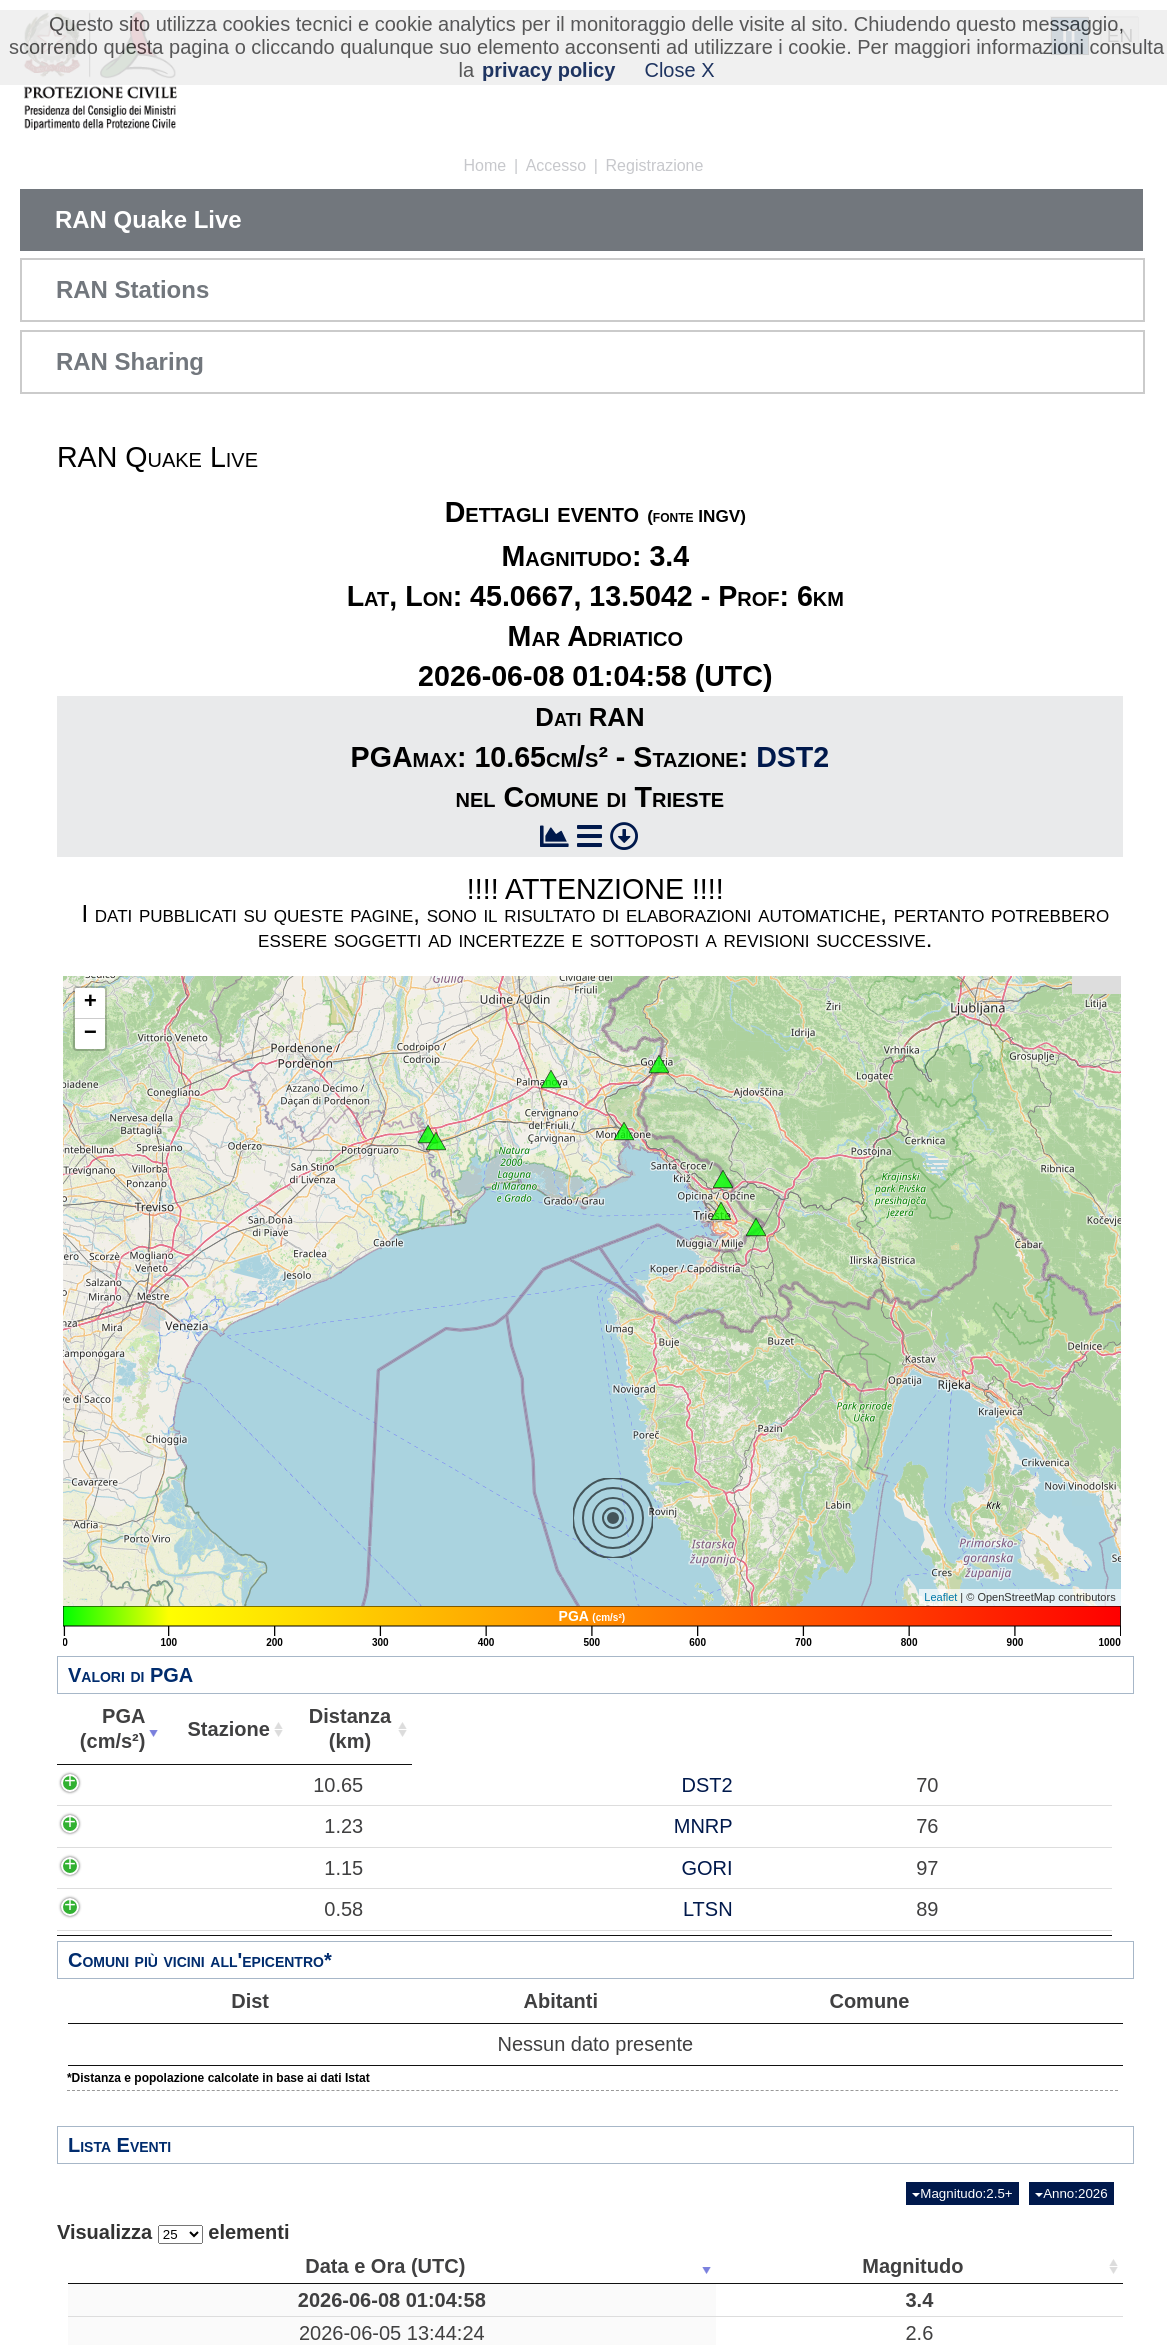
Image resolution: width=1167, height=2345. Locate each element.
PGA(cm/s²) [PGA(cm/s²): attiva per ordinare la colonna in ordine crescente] (108, 1728)
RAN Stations (132, 289)
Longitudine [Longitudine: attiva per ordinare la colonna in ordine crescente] (868, 2266)
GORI (242, 1868)
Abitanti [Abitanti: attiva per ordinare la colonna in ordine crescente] (452, 1729)
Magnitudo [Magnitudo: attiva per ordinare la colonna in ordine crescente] (318, 2266)
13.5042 (875, 2300)
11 (629, 2333)
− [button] (90, 1034)
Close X (679, 70)
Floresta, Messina (478, 2333)
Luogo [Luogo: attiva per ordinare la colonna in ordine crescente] (471, 2266)
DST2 (792, 757)
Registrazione (655, 165)
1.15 (129, 1868)
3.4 (325, 2300)
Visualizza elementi (173, 2232)
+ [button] (90, 1003)
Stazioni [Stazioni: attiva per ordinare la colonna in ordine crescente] (985, 2266)
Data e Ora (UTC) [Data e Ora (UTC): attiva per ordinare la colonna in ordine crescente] (159, 2266)
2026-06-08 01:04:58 (166, 2300)
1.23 (129, 1826)
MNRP (238, 1826)
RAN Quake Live (148, 219)
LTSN (243, 1909)
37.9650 (748, 2333)
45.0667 (748, 2300)
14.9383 (875, 2333)
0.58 (129, 1909)
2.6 (325, 2333)
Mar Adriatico (477, 2300)
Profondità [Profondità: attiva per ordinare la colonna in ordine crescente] (623, 2266)
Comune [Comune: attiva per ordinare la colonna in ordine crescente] (810, 1729)
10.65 (124, 1785)
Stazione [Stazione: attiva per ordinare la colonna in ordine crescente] (219, 1729)
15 (992, 2333)
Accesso (556, 165)
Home (485, 165)
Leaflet (940, 1597)
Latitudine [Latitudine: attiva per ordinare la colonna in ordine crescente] (742, 2266)
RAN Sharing (130, 361)
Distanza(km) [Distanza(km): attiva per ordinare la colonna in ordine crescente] (337, 1728)
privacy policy (548, 70)
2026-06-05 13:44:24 (166, 2333)
